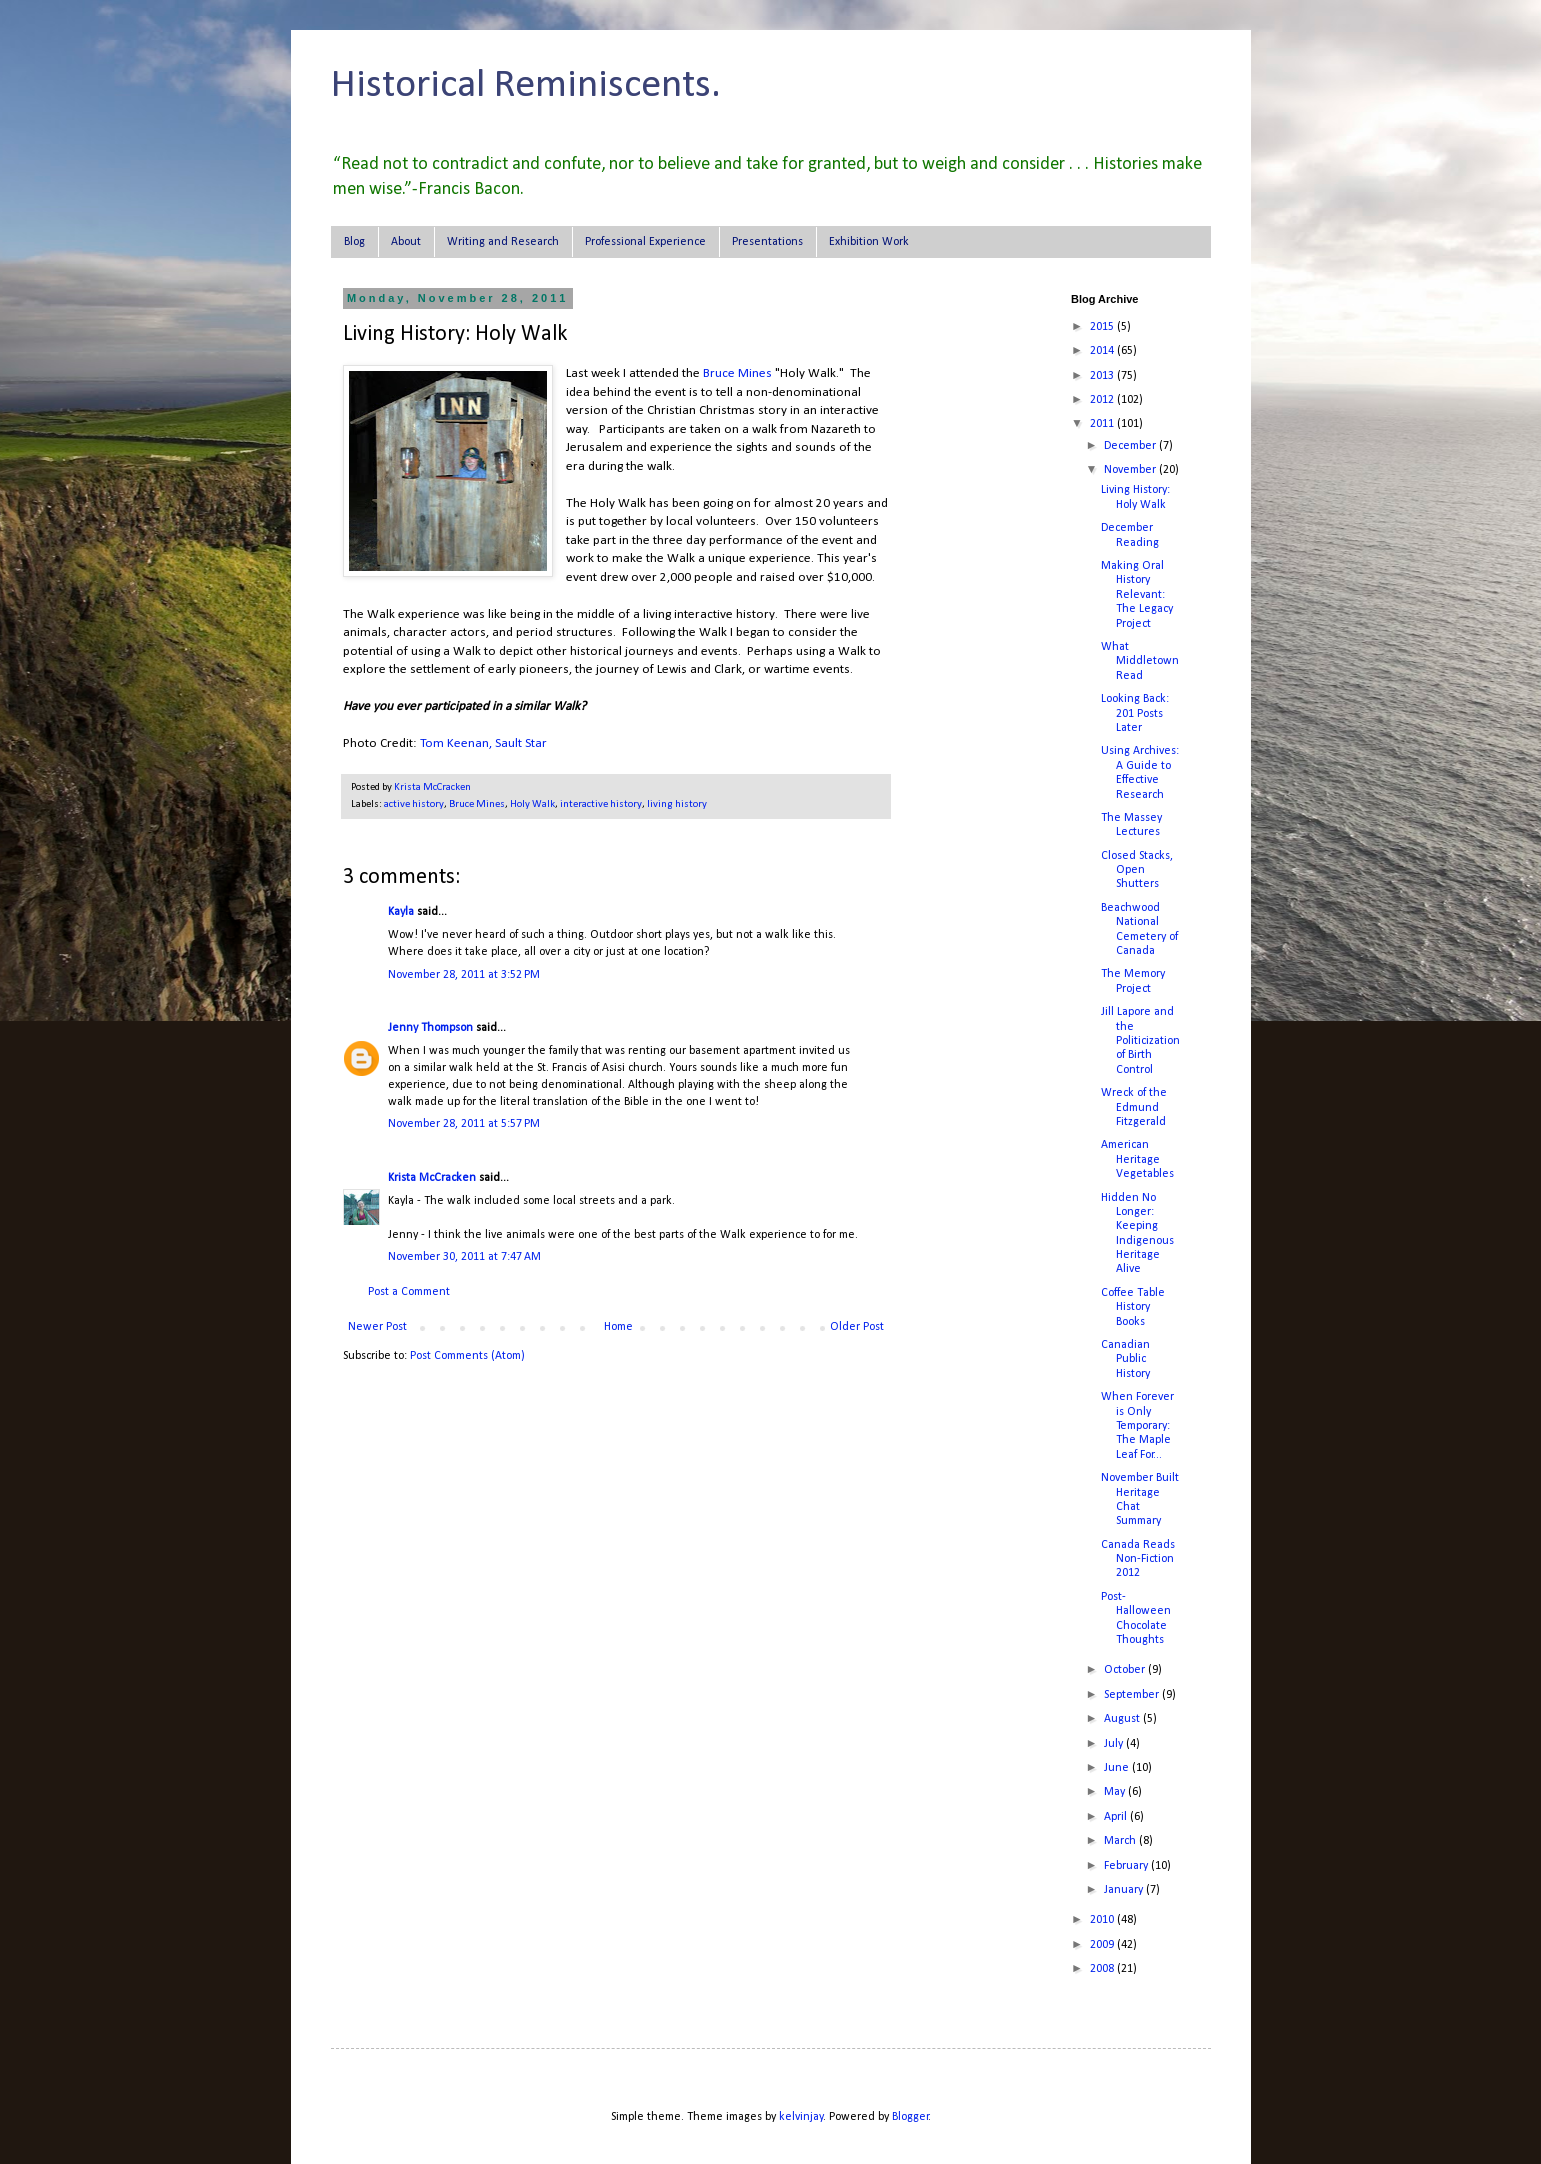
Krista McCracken (432, 1178)
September (1133, 1695)
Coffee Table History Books (1133, 1307)
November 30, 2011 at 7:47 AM (464, 1257)
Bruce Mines (737, 373)
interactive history (601, 804)
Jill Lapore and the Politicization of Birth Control (1140, 1041)
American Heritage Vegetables (1137, 1159)
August (1123, 1719)
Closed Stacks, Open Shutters (1137, 870)
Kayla (401, 912)
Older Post (857, 1327)
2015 (1103, 327)
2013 (1103, 376)
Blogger (910, 2117)
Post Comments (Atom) (467, 1356)
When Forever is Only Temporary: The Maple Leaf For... (1137, 1426)
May (1116, 1792)
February (1127, 1866)
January (1125, 1890)
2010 (1103, 1920)
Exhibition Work (869, 242)
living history (677, 804)
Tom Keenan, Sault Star (483, 743)
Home (618, 1327)
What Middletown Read (1140, 661)
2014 (1103, 351)
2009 (1103, 1945)
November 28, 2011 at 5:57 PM (464, 1124)
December (1131, 446)
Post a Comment (409, 1292)
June (1118, 1768)
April (1117, 1817)
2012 (1103, 400)
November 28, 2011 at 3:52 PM (464, 975)
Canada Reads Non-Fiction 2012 (1138, 1559)
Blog (354, 242)
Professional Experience (645, 242)
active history (414, 804)
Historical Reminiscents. (526, 86)
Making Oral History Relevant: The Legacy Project (1137, 595)
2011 (1103, 424)
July (1115, 1744)
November (1131, 470)
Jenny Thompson (430, 1028)
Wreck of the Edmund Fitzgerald (1134, 1107)
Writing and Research (503, 242)
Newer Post (377, 1327)
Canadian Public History (1125, 1359)
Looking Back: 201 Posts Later (1135, 713)
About (406, 242)
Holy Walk (532, 804)
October (1126, 1670)
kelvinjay (801, 2117)
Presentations (767, 242)
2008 (1103, 1969)
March (1121, 1841)
